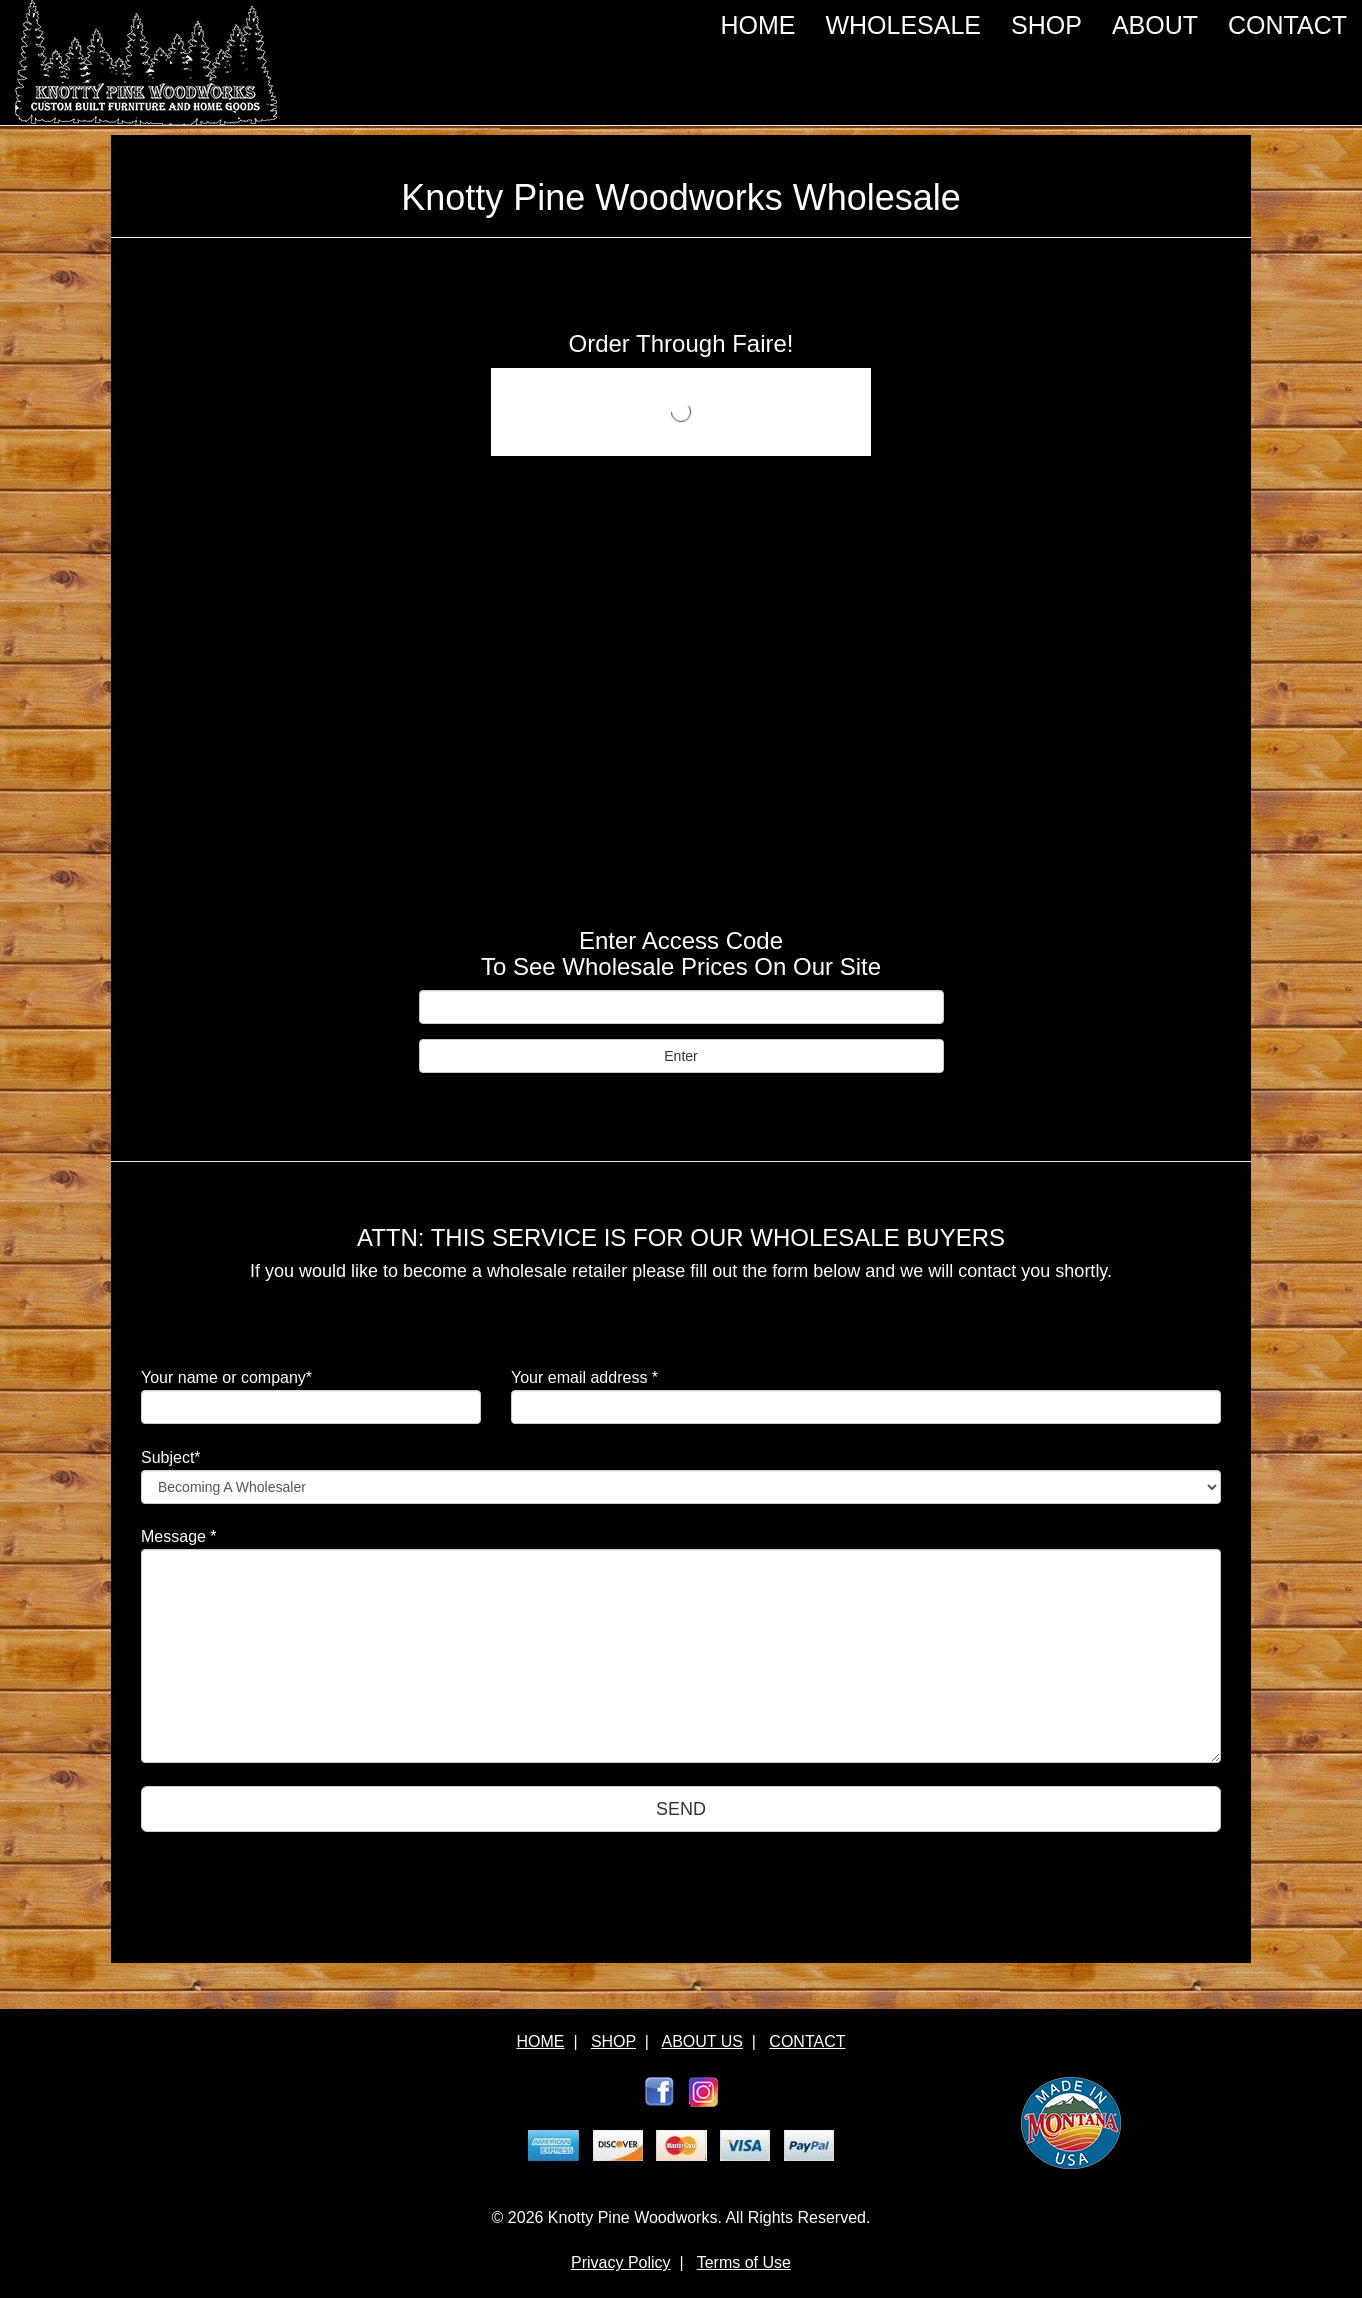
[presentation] (293, 1894)
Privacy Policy (621, 2262)
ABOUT (1155, 25)
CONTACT (1287, 25)
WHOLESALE (903, 25)
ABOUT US (702, 2041)
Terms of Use (744, 2262)
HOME (757, 25)
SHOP (1046, 25)
